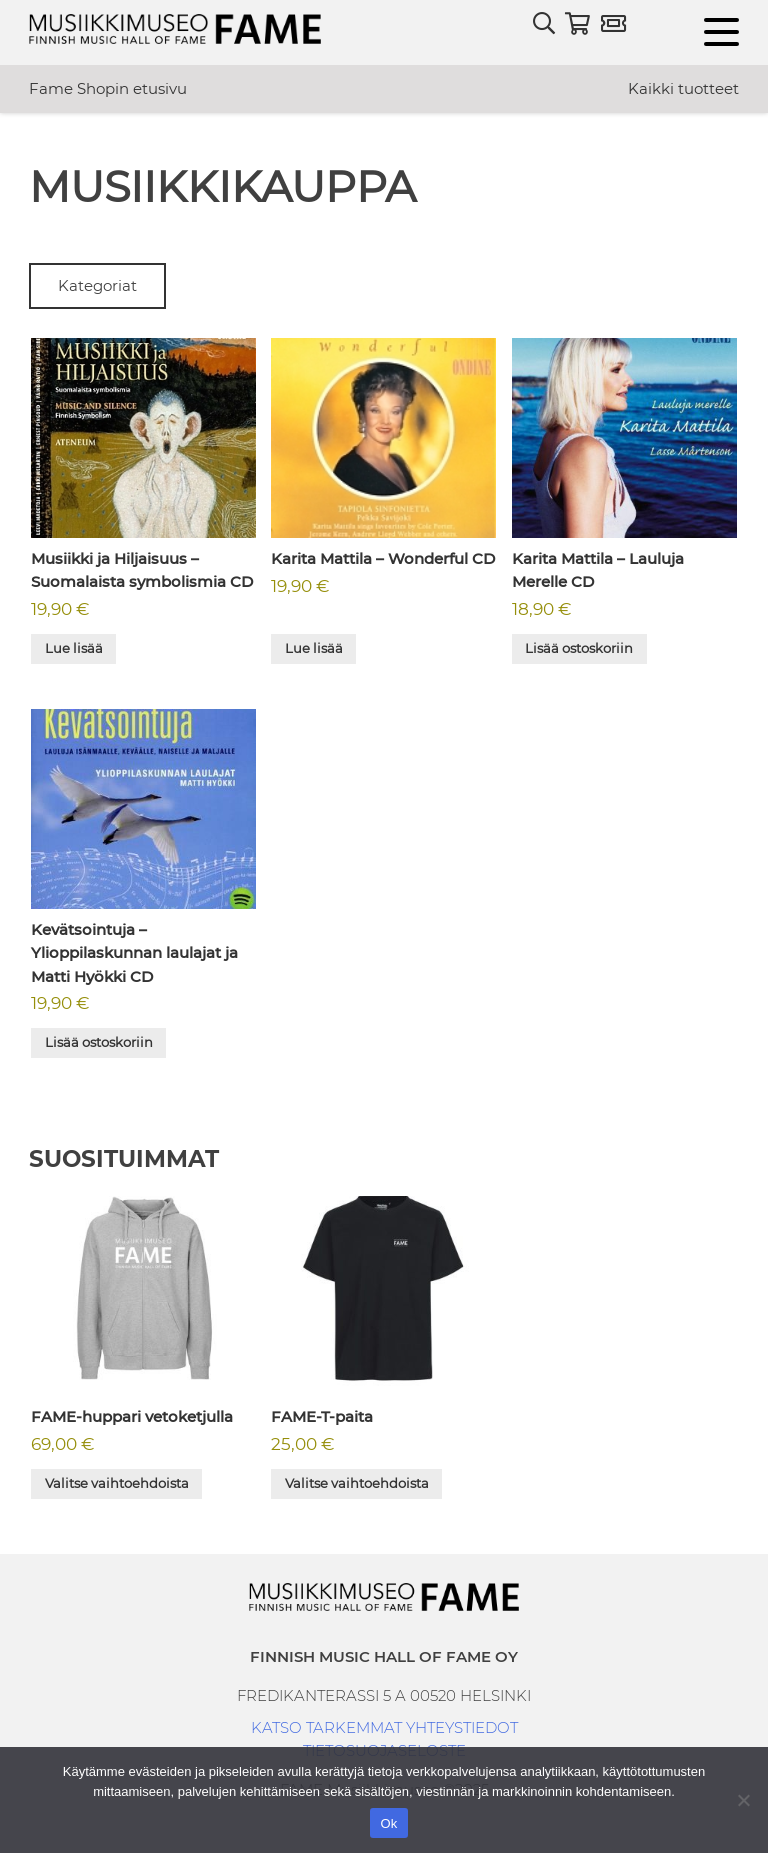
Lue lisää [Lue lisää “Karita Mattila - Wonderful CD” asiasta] (314, 648)
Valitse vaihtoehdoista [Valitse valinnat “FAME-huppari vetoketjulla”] (117, 1483)
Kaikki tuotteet (683, 88)
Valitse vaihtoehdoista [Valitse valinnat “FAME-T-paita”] (357, 1483)
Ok (388, 1823)
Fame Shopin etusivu (108, 88)
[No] (743, 1800)
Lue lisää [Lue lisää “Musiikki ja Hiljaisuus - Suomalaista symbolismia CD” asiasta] (74, 648)
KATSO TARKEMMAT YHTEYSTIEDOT (384, 1727)
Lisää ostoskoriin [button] (579, 648)
